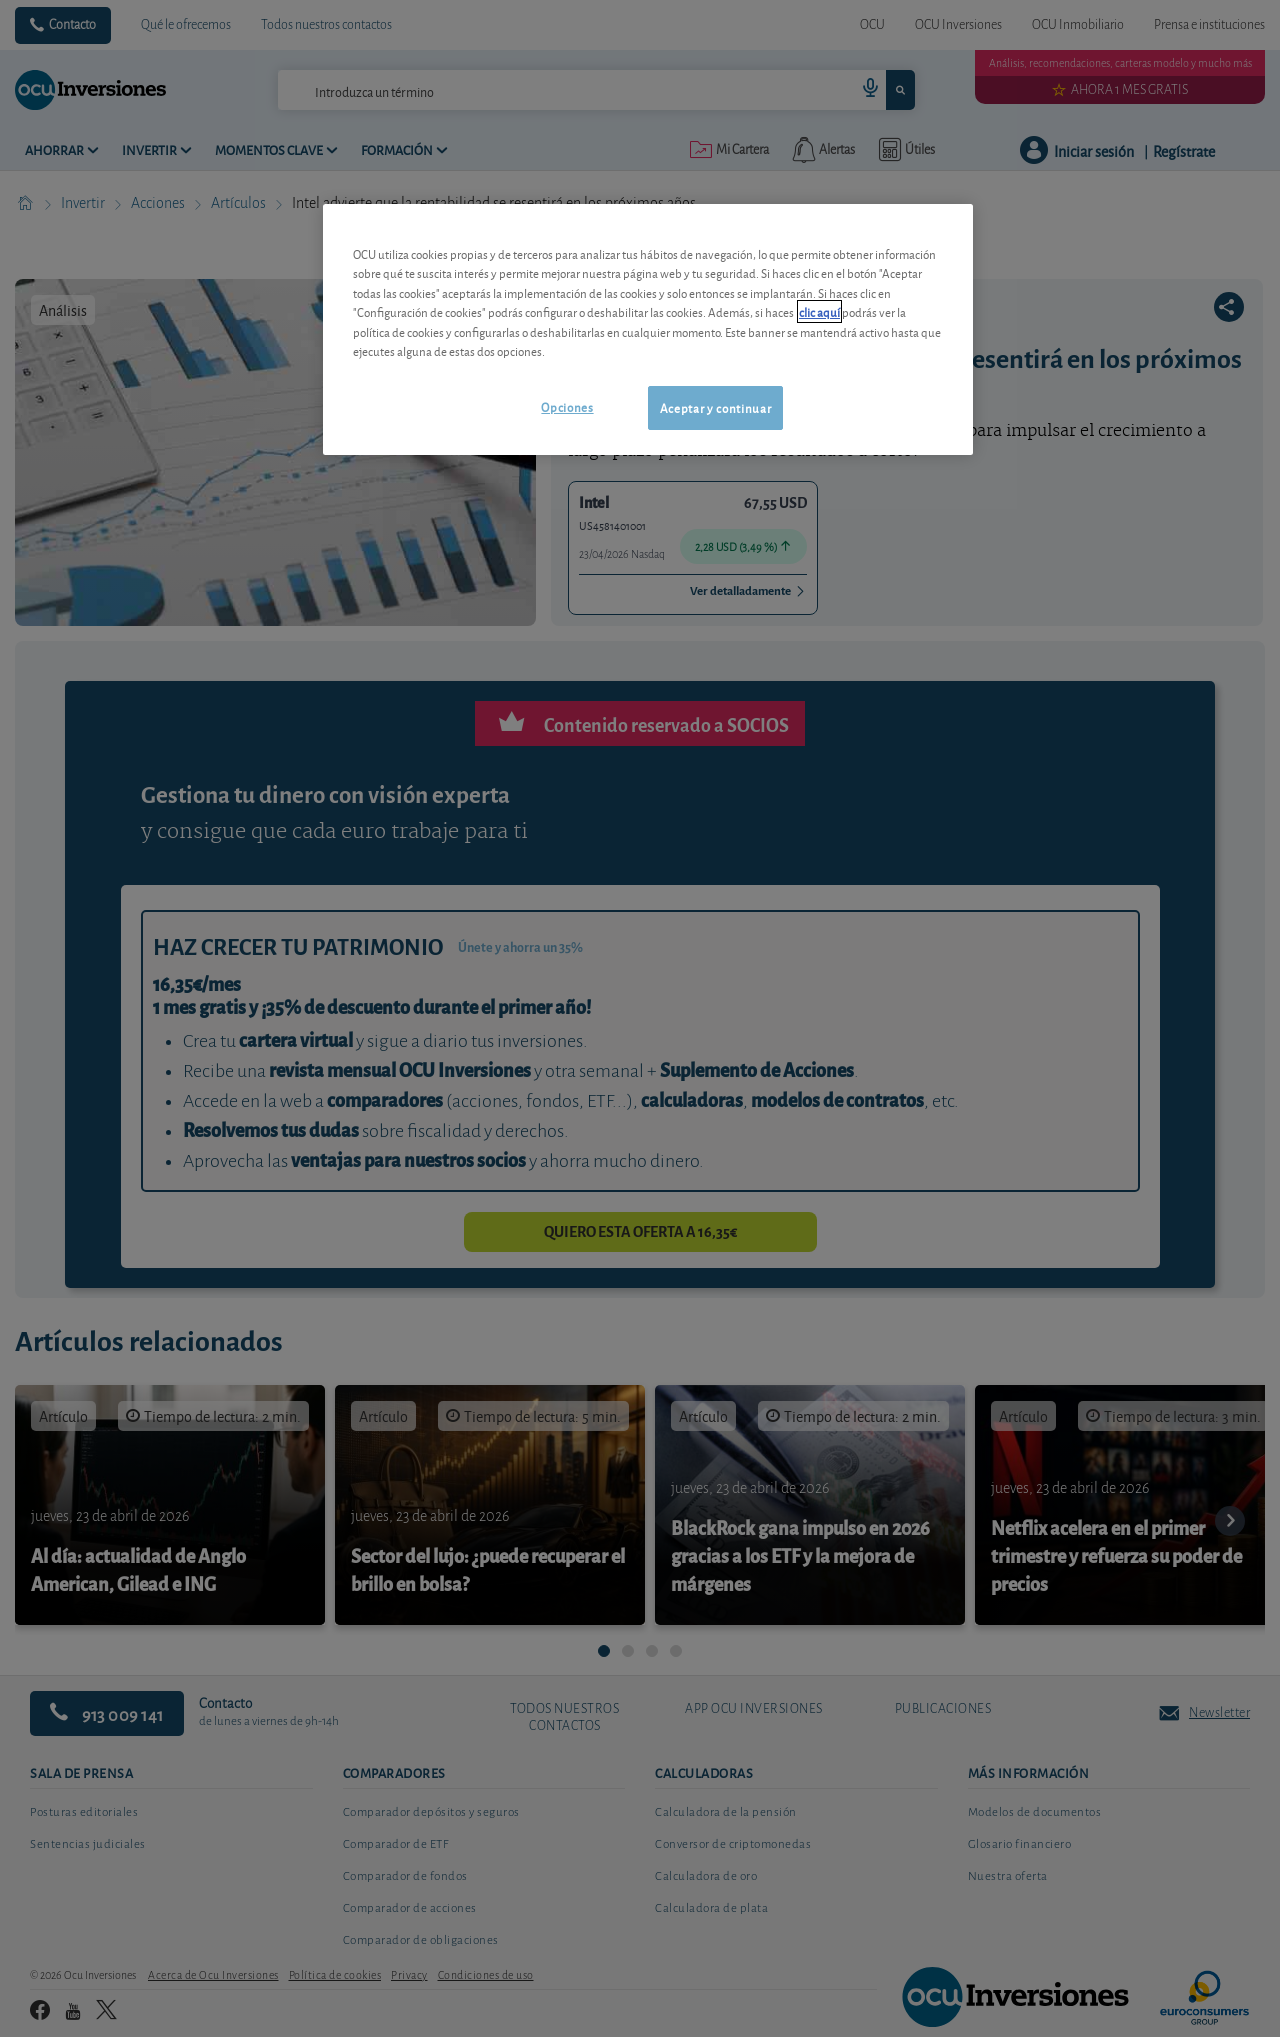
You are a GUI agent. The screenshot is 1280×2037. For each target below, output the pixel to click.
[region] (648, 329)
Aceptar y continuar (715, 407)
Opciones (567, 406)
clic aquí (819, 311)
